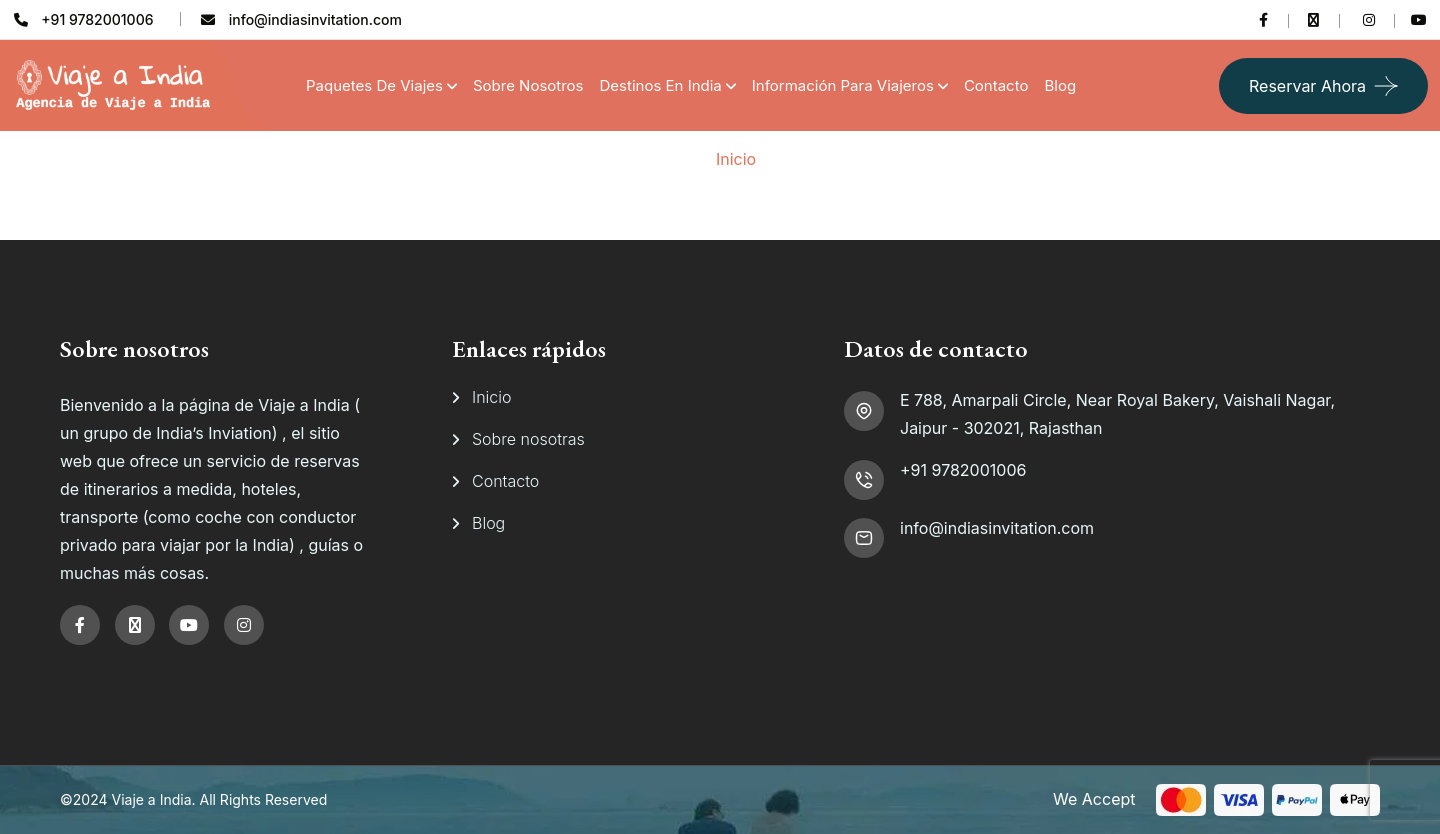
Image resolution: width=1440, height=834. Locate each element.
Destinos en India (661, 85)
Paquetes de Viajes (374, 85)
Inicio (736, 159)
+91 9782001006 (963, 470)
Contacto (996, 85)
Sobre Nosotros (528, 85)
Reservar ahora (1307, 86)
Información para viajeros (843, 85)
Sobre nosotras (528, 439)
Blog (1060, 85)
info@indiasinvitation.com (997, 528)
